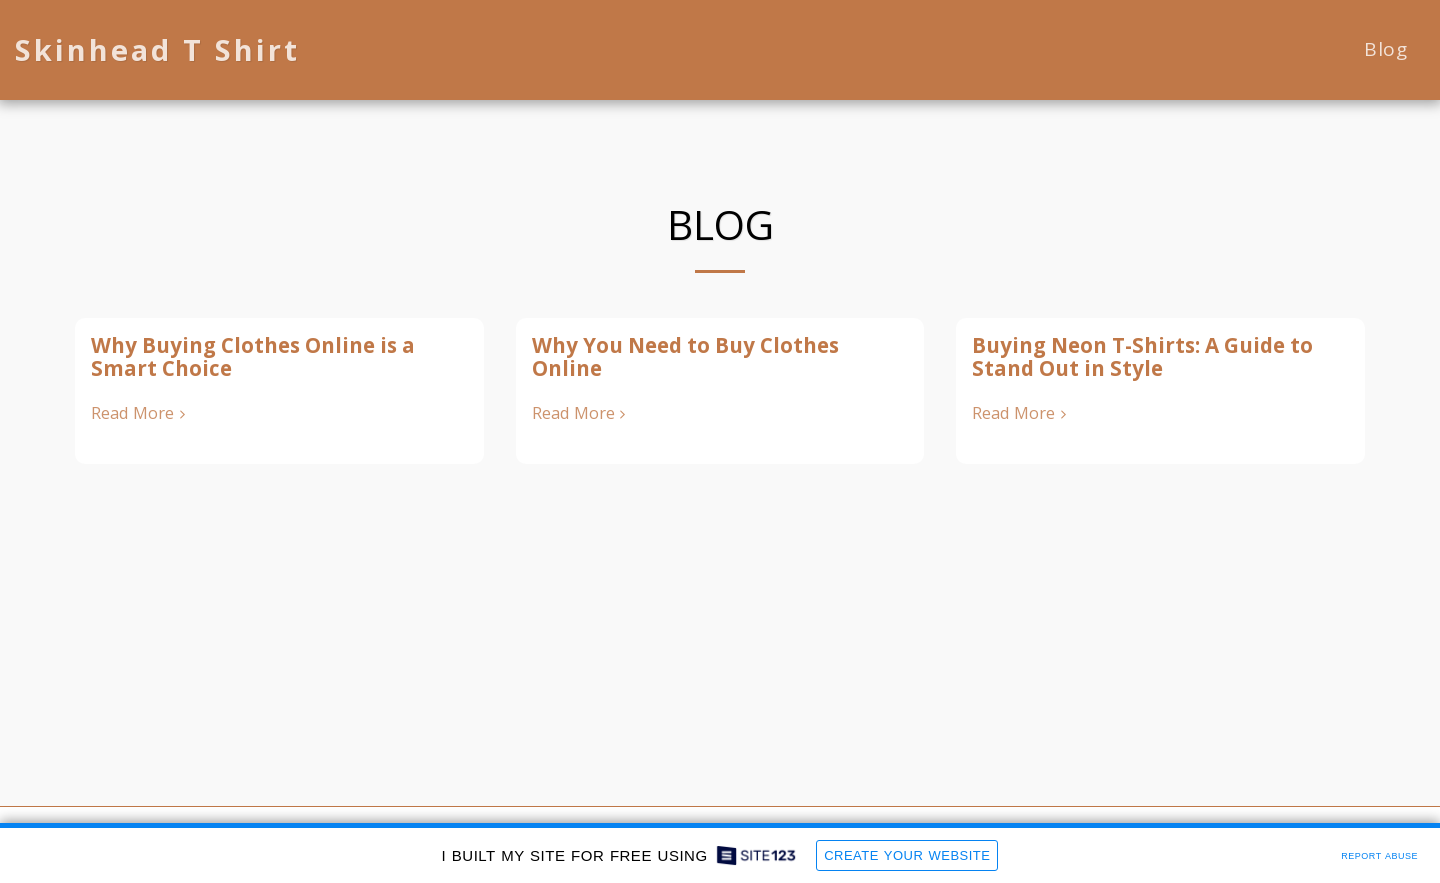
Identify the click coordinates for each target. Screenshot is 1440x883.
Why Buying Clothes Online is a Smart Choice (253, 356)
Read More (141, 413)
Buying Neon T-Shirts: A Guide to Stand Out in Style (1142, 356)
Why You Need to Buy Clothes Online (685, 356)
